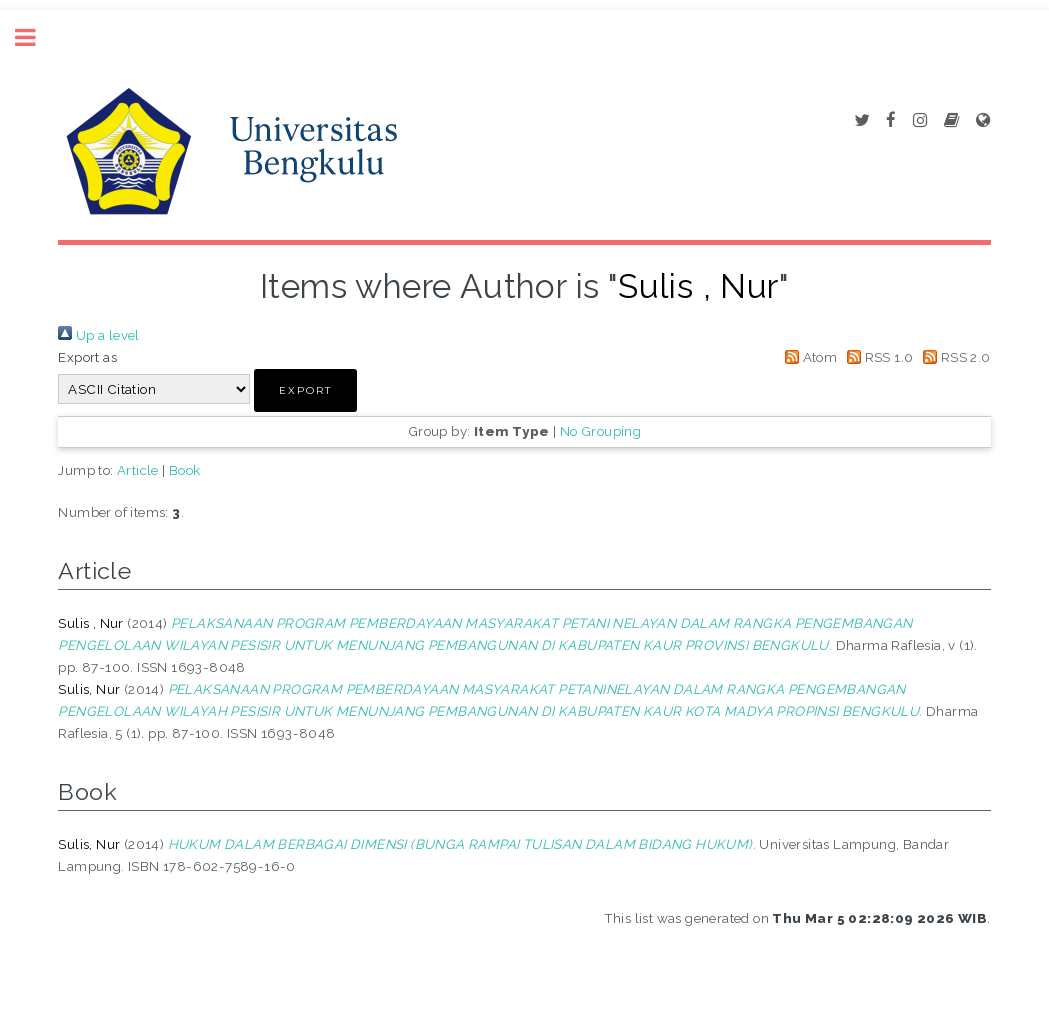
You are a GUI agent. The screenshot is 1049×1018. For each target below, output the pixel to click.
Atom (807, 357)
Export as (87, 357)
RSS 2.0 (954, 357)
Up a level (98, 335)
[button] (305, 390)
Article (138, 470)
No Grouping (600, 431)
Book (185, 470)
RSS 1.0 (877, 357)
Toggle (36, 37)
